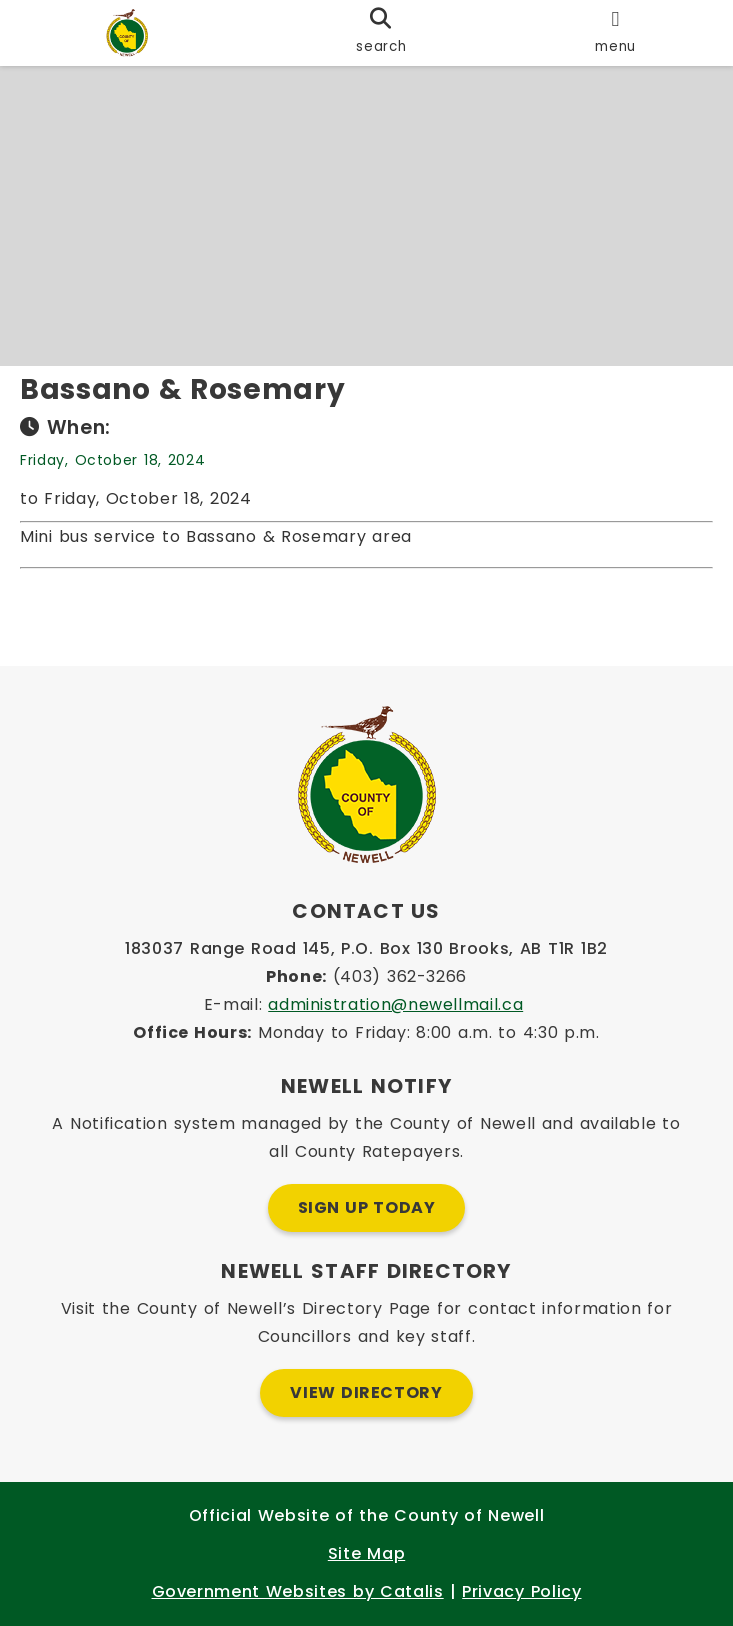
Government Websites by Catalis (298, 1591)
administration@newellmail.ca (395, 1004)
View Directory (366, 1392)
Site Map (366, 1553)
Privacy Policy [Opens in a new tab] (521, 1591)
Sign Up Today (367, 1207)
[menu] (615, 33)
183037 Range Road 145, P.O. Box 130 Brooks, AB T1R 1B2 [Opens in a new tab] (366, 948)
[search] (381, 33)
